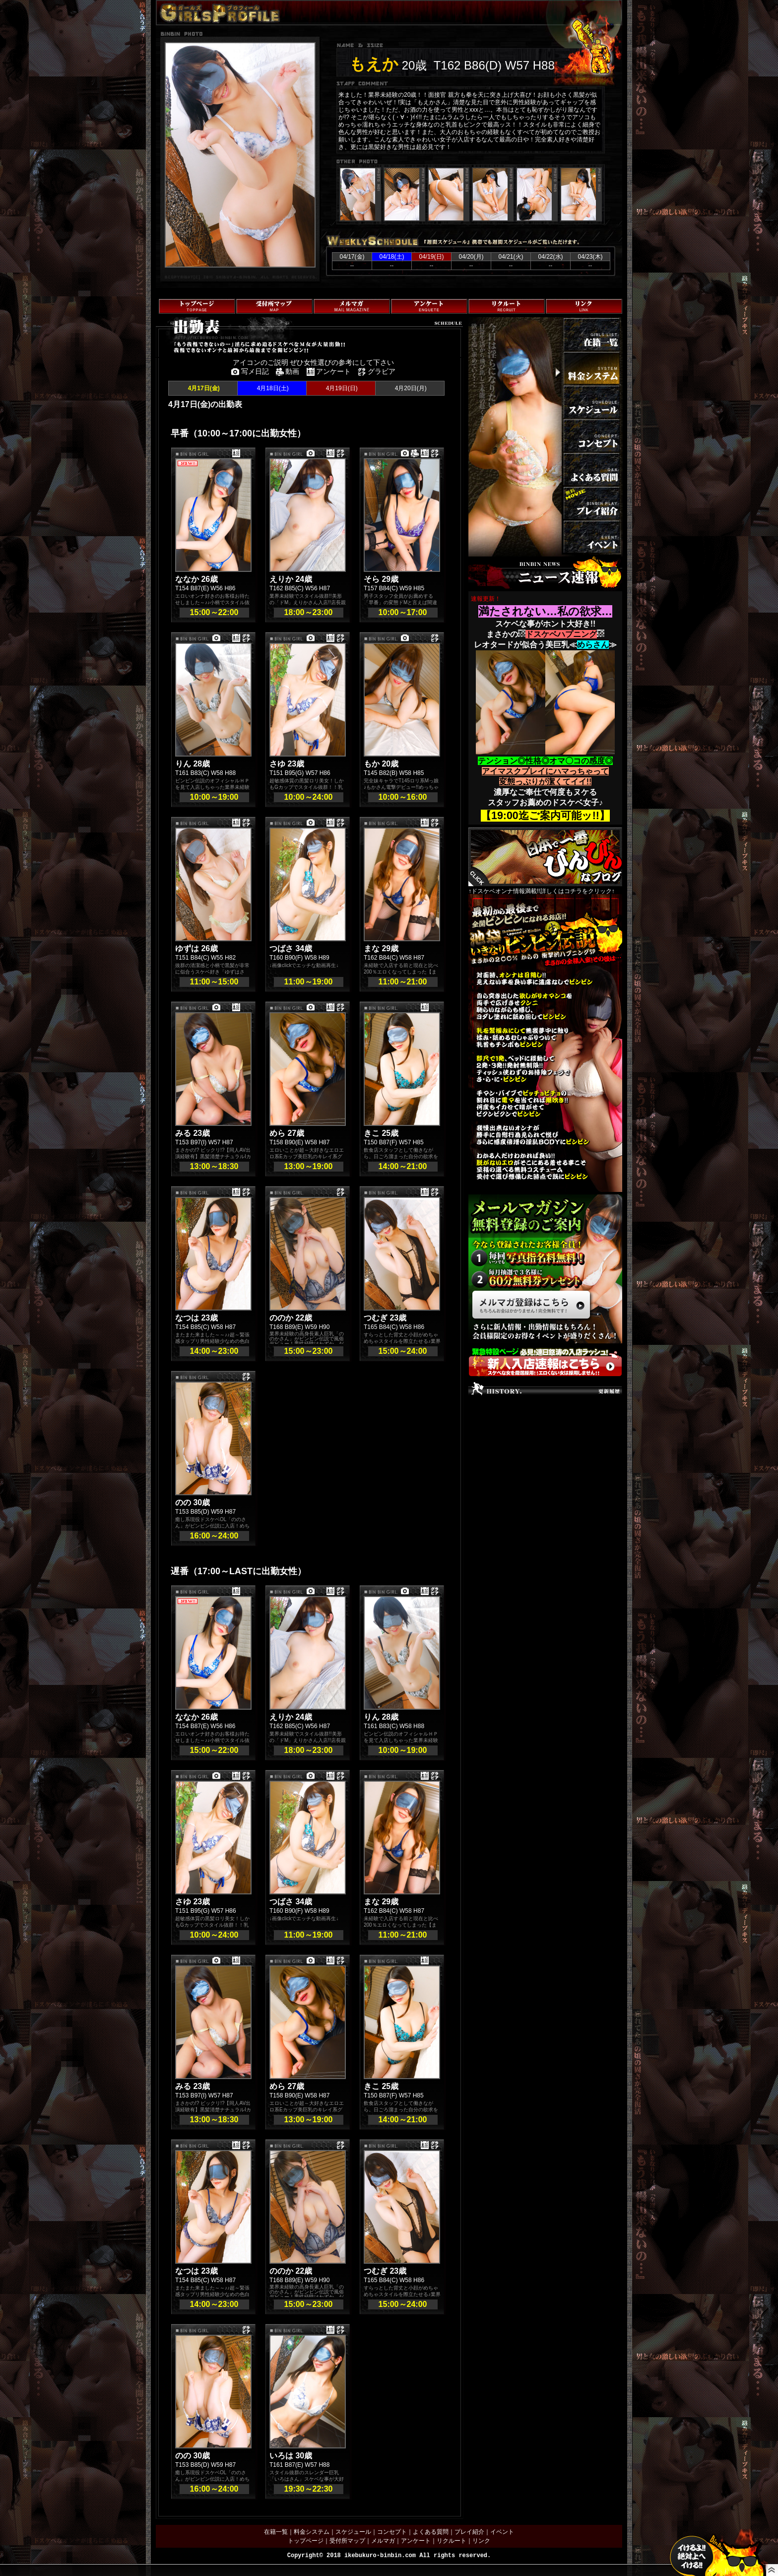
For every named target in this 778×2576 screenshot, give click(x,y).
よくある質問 (431, 2531)
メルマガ (383, 2540)
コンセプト (392, 2531)
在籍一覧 (276, 2531)
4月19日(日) (340, 388)
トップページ (306, 2540)
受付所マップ (347, 2540)
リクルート (451, 2540)
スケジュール (353, 2531)
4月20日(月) (409, 388)
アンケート (416, 2540)
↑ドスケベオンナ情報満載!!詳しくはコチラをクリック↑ (545, 861)
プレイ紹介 (469, 2531)
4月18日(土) (271, 388)
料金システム (311, 2531)
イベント (502, 2531)
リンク (481, 2540)
